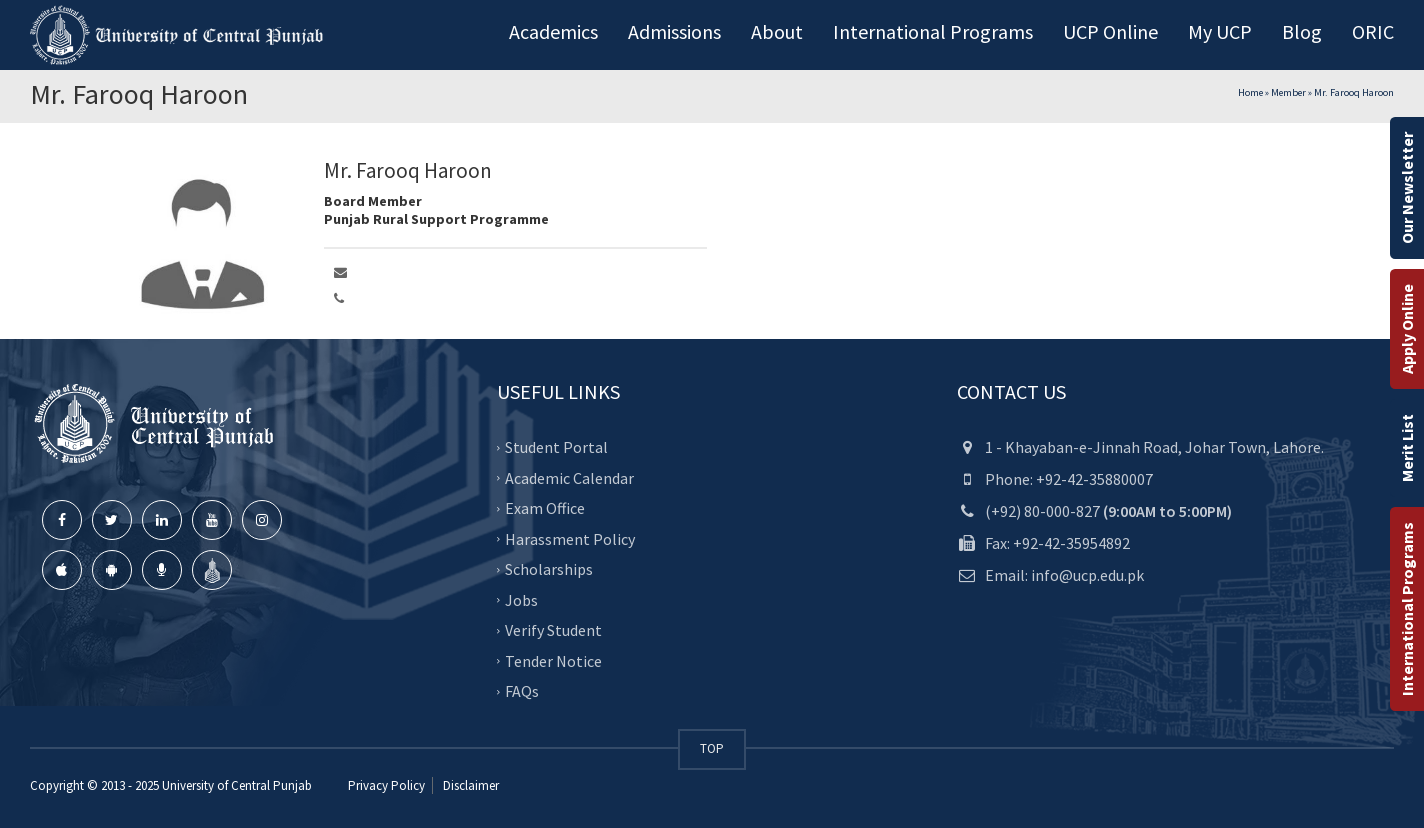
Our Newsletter (1407, 188)
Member (1288, 92)
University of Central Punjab (237, 785)
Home (1250, 92)
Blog (1302, 31)
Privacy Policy (386, 785)
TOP (712, 748)
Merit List (1407, 448)
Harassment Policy (570, 539)
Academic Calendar (569, 478)
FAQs (522, 691)
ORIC (1373, 31)
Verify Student (553, 630)
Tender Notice (553, 661)
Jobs (521, 600)
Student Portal (556, 447)
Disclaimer (469, 785)
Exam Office (545, 508)
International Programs (1407, 609)
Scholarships (549, 569)
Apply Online (1407, 329)
